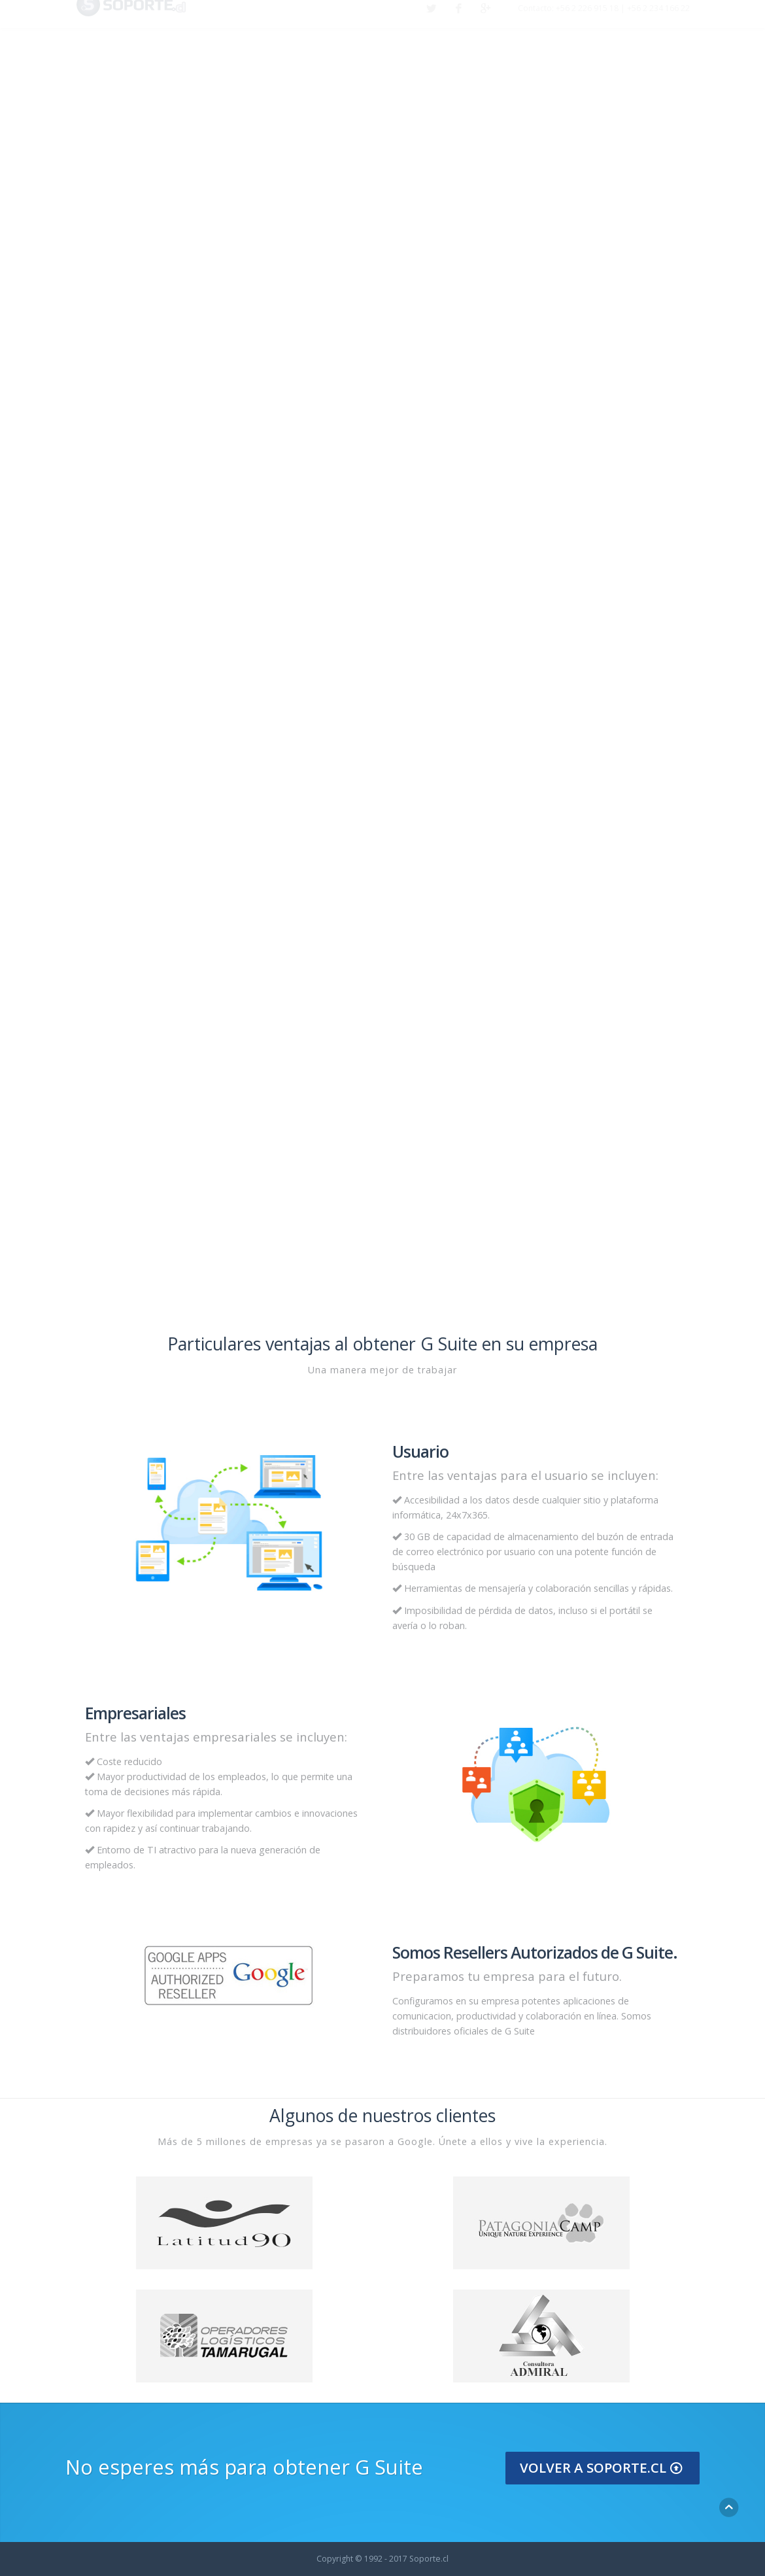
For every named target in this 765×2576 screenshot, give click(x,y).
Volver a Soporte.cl (602, 2467)
